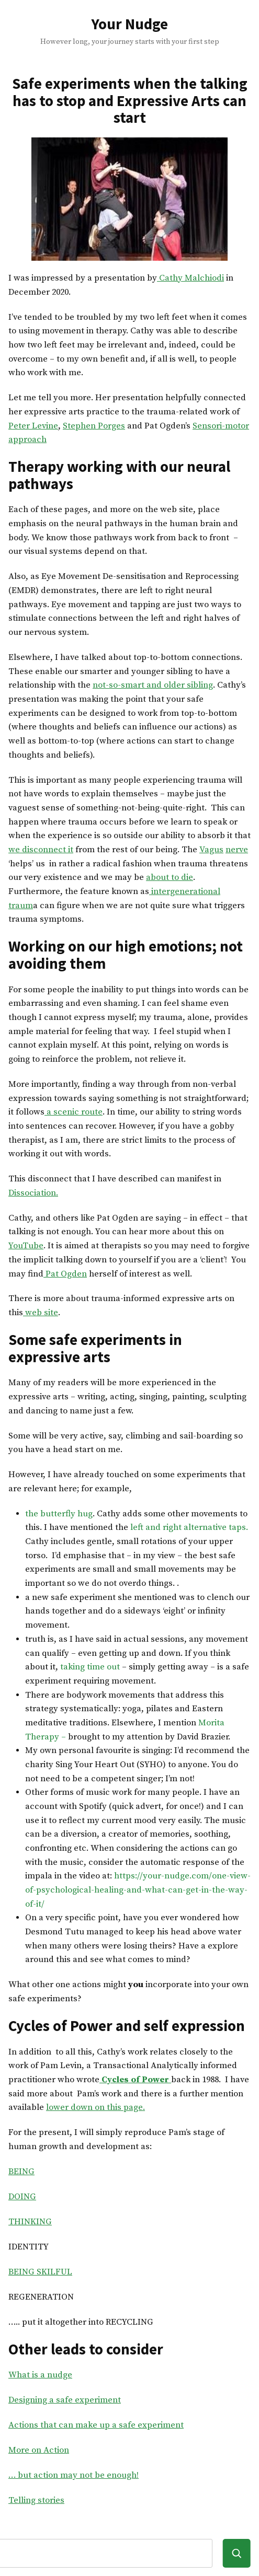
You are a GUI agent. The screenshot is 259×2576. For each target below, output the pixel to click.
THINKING (30, 2222)
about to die (169, 877)
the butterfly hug (59, 1514)
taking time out (90, 1667)
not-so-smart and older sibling (153, 685)
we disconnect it (40, 849)
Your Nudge (130, 24)
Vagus (211, 849)
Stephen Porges (94, 426)
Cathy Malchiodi (190, 278)
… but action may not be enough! (73, 2475)
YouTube (25, 1245)
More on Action (38, 2450)
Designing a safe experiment (64, 2400)
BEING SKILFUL (40, 2272)
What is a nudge (40, 2375)
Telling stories (36, 2500)
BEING (21, 2171)
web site (40, 1312)
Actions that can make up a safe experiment (96, 2425)
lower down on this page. (95, 2107)
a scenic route (73, 1112)
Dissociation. (33, 1193)
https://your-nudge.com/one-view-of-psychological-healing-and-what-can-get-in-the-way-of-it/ (138, 1890)
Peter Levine (33, 426)
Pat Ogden (65, 1274)
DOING (22, 2196)
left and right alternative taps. (189, 1527)
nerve (237, 849)
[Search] (237, 2553)
